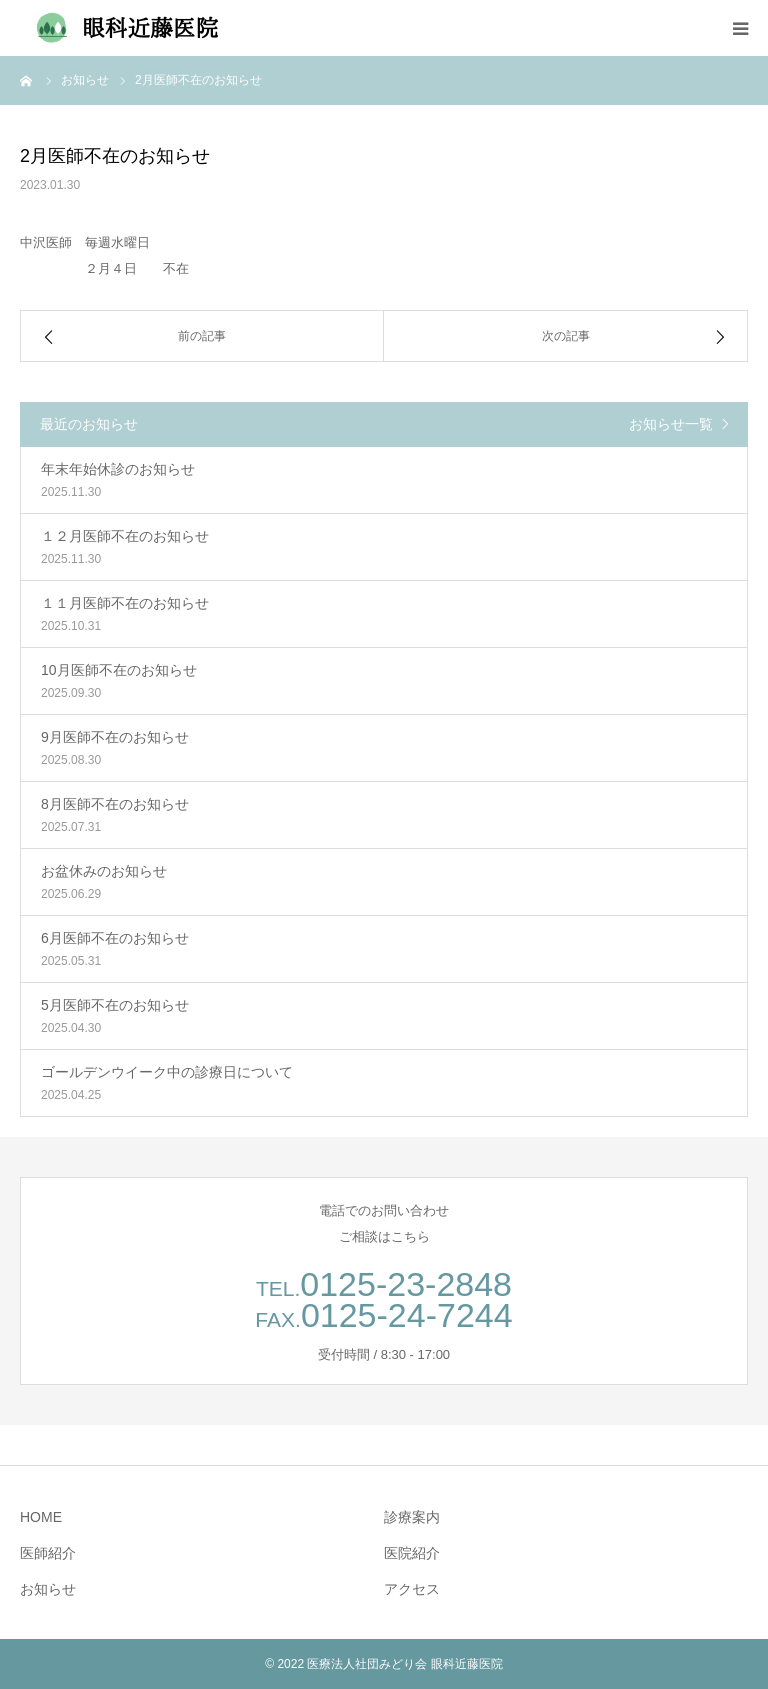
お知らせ (48, 1589)
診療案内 (412, 1517)
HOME (41, 1517)
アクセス (412, 1589)
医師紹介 (48, 1553)
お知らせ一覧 (671, 424)
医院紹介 (412, 1553)
